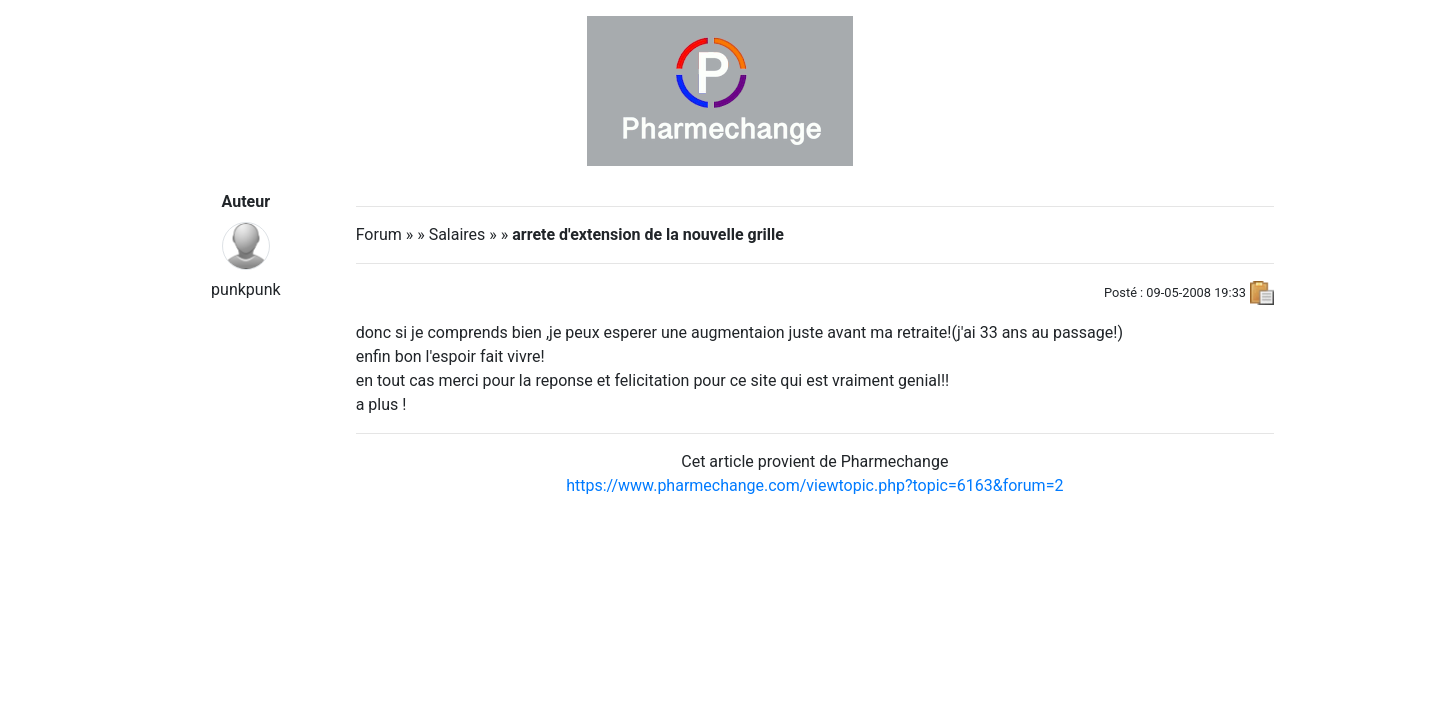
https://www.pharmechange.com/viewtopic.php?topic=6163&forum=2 (814, 485)
